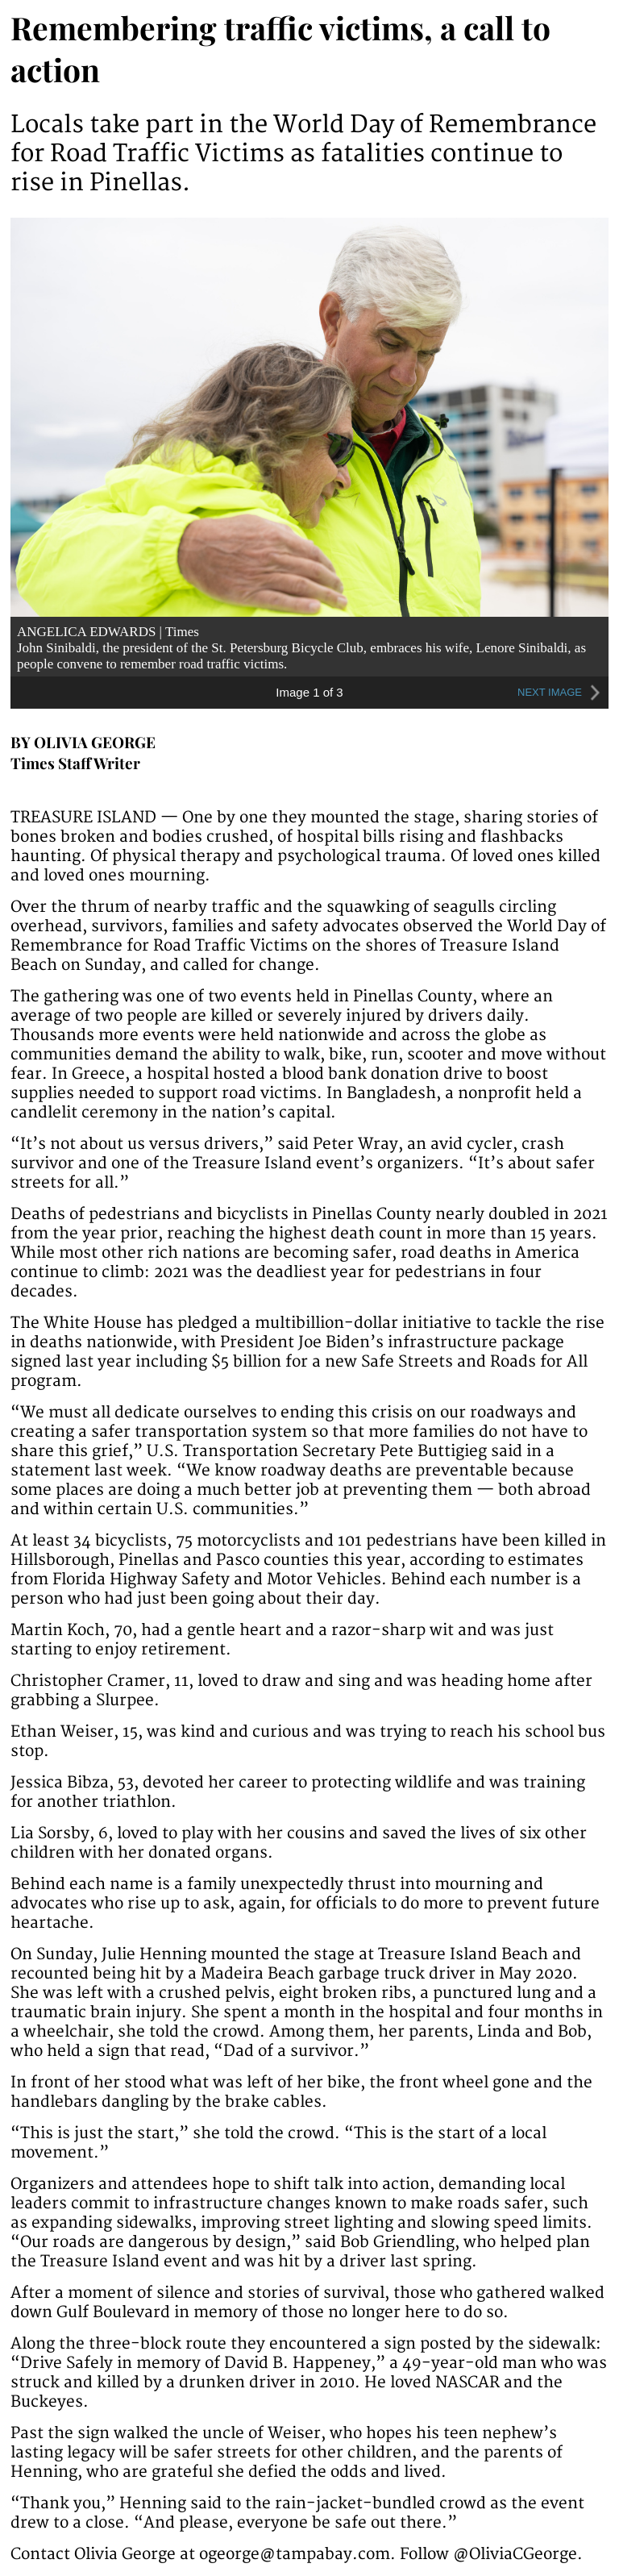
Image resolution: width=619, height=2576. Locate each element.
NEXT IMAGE (560, 692)
